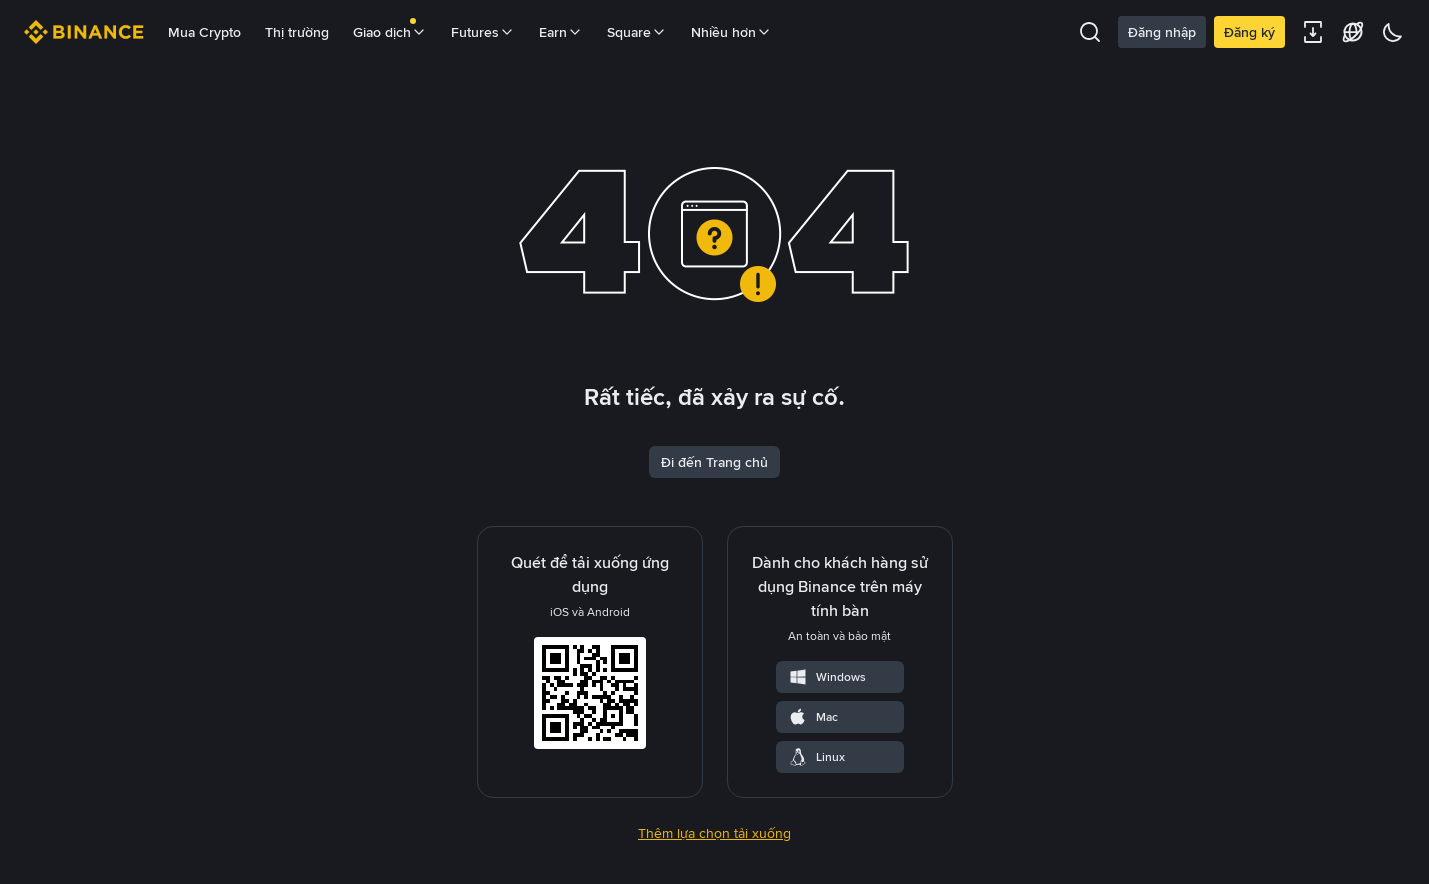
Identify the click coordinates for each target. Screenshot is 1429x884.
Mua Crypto (204, 32)
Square (637, 32)
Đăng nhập (1162, 32)
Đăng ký (1249, 32)
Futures (483, 32)
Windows (827, 677)
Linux (816, 757)
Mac (813, 717)
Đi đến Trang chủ (714, 462)
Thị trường (297, 32)
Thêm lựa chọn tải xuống (714, 833)
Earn (561, 32)
